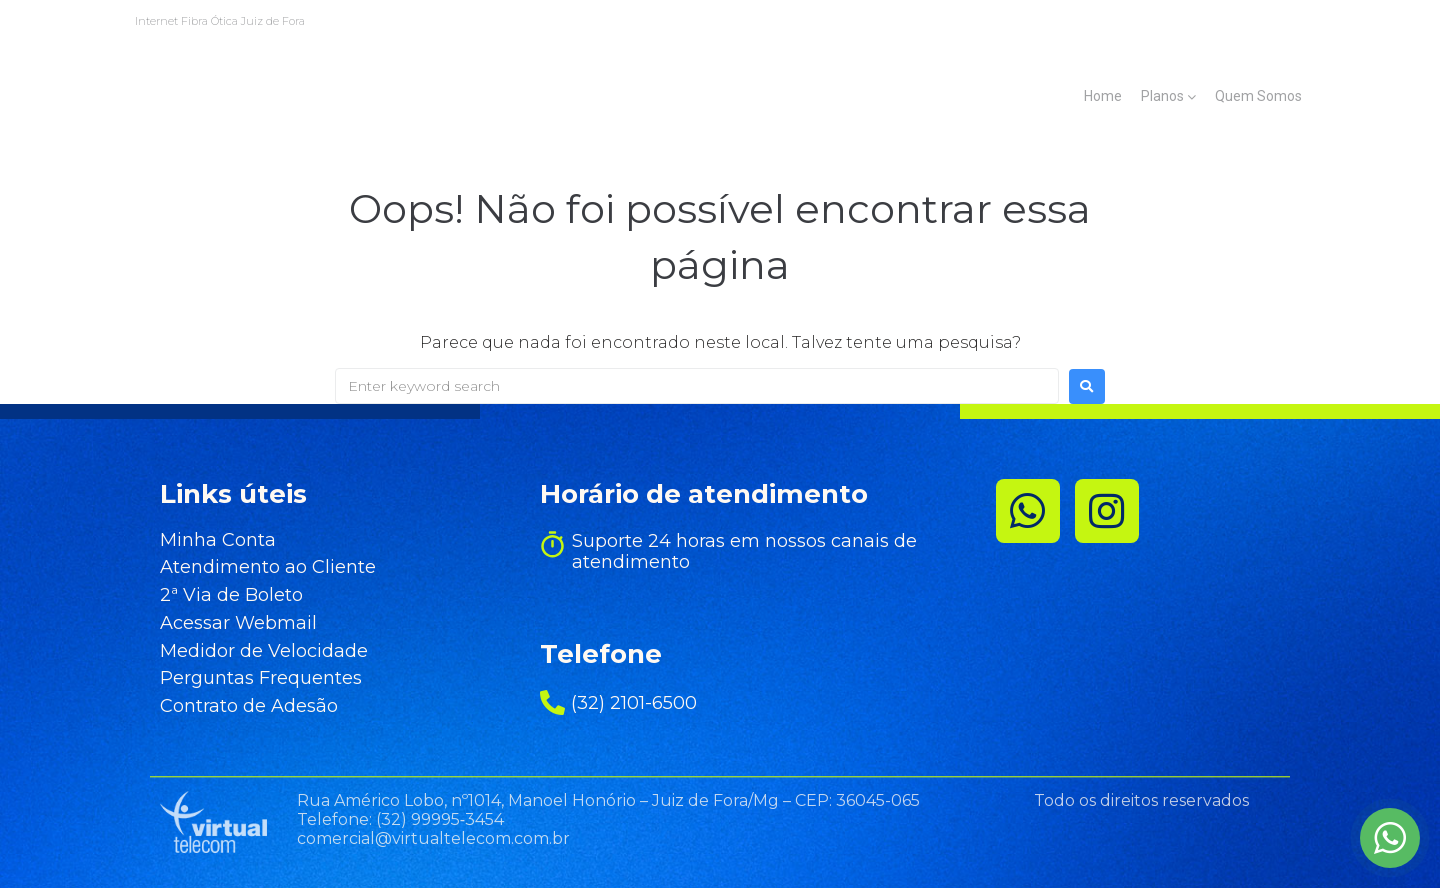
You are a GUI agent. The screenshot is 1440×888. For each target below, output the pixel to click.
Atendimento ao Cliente (254, 568)
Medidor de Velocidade (250, 652)
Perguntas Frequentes (247, 679)
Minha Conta (204, 541)
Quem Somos (1258, 96)
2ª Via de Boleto (217, 596)
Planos (1162, 96)
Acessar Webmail (224, 624)
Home (1103, 96)
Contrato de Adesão (235, 707)
